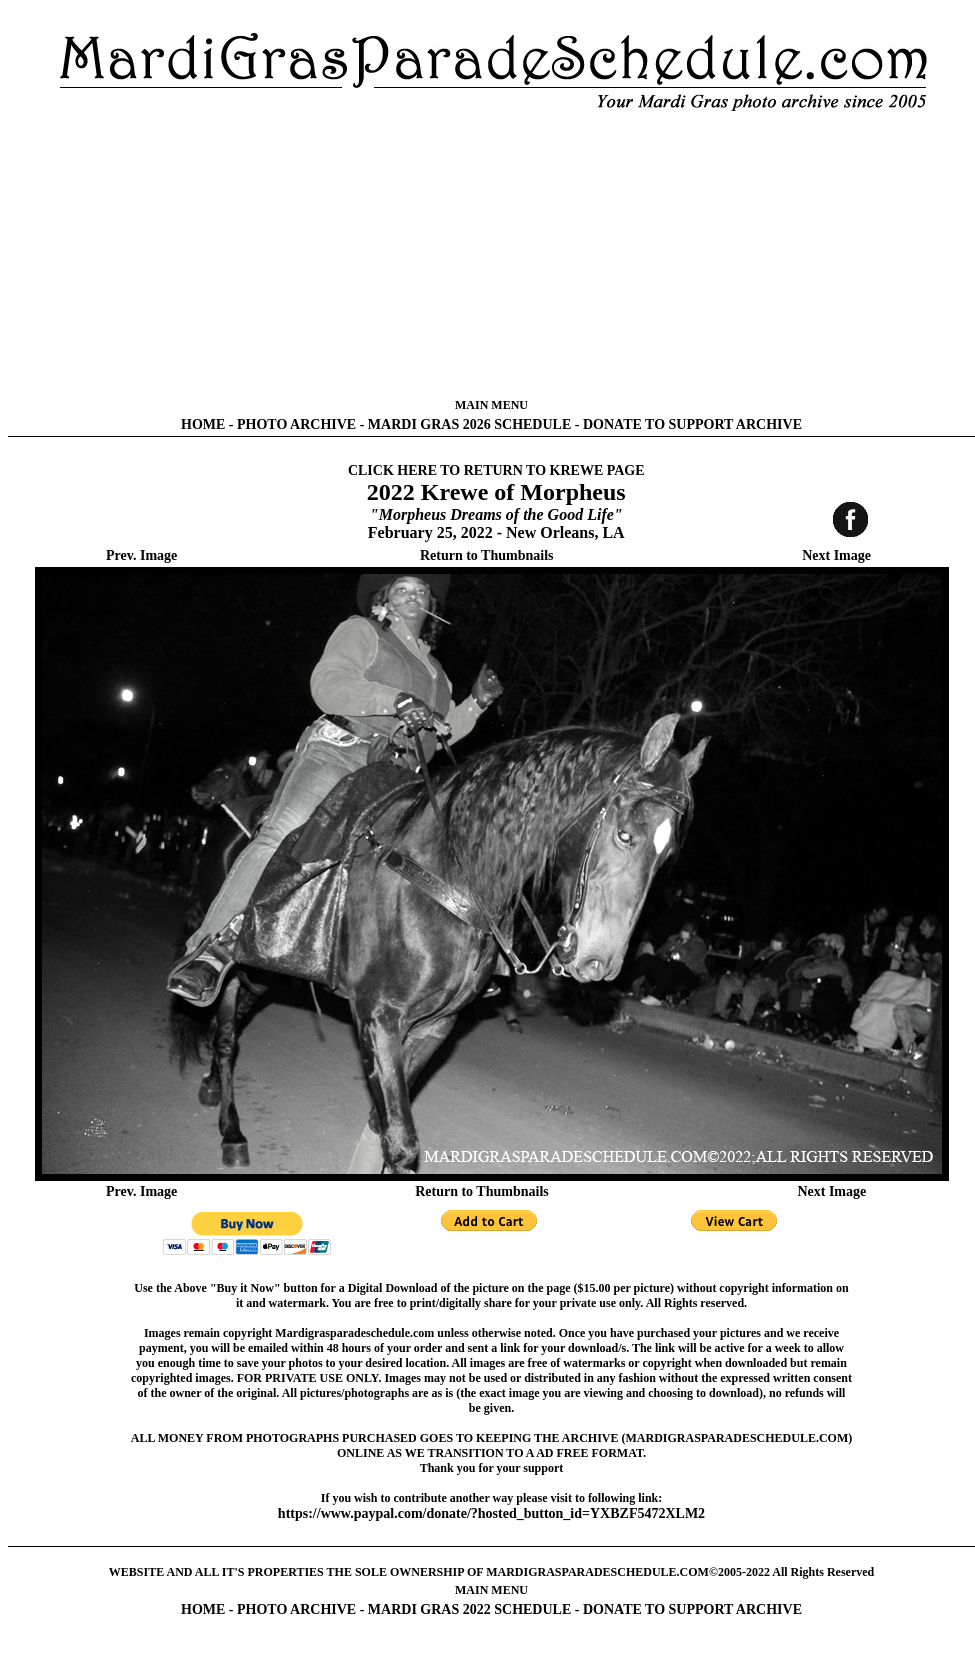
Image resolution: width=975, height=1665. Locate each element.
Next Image (836, 555)
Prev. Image (141, 555)
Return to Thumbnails (487, 555)
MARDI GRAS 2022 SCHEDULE (469, 1609)
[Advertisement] (491, 255)
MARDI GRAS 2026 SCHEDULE (469, 424)
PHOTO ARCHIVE (296, 424)
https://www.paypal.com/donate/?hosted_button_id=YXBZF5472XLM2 (491, 1513)
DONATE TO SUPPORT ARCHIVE (692, 424)
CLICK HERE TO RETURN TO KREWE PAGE (496, 470)
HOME (203, 424)
